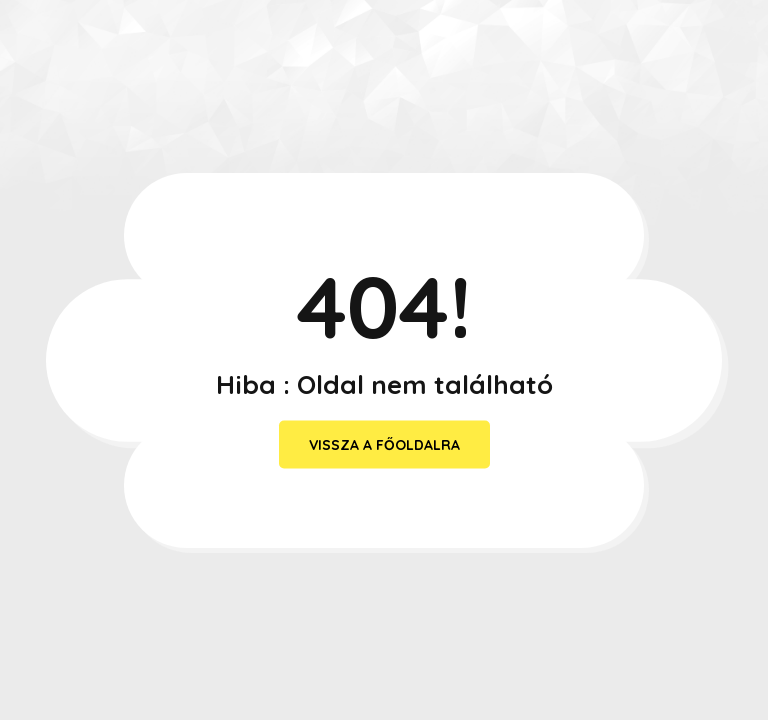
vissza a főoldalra (384, 445)
